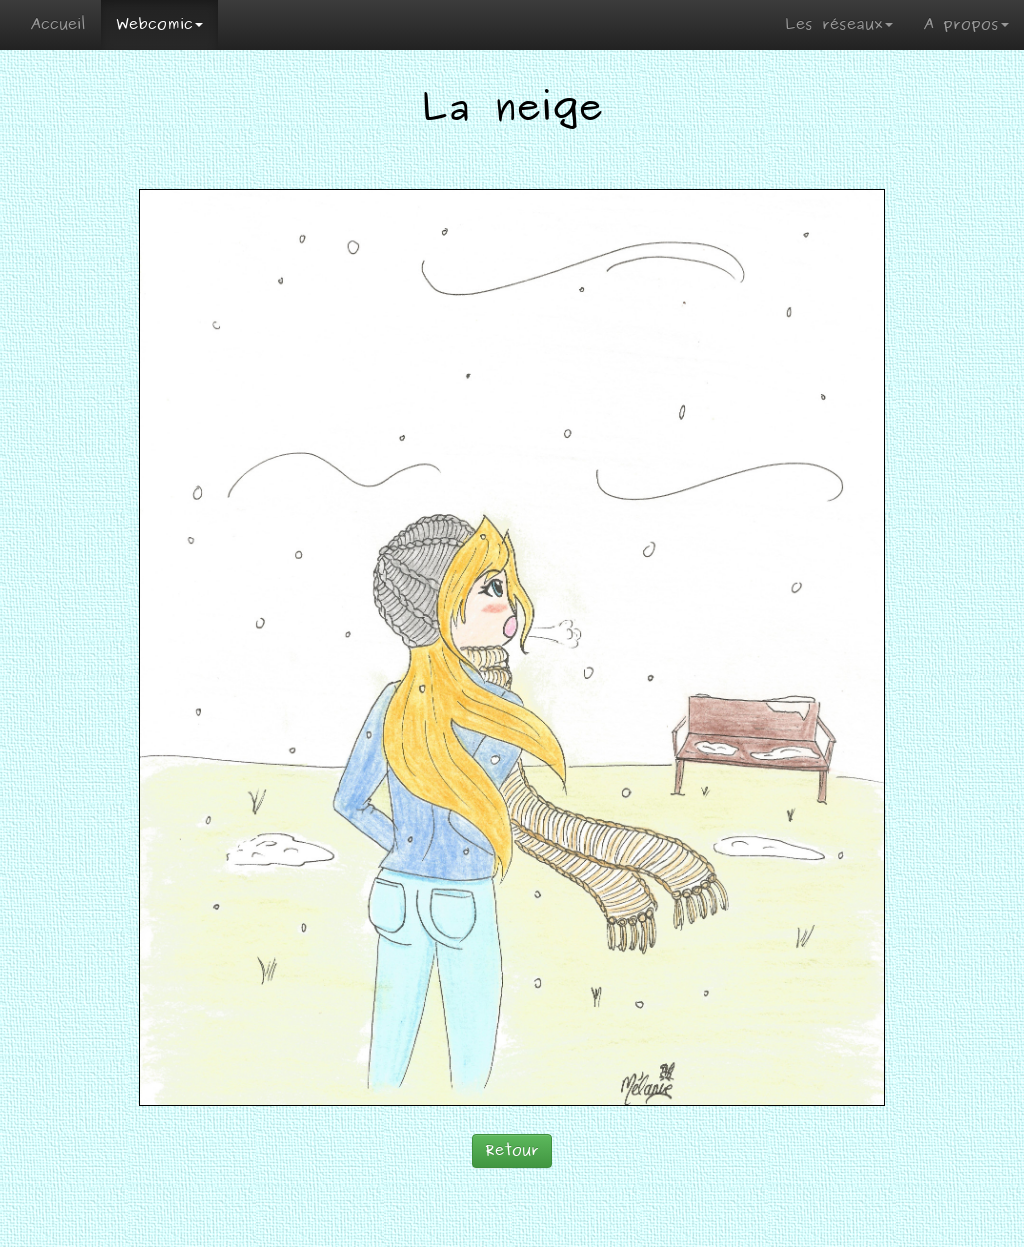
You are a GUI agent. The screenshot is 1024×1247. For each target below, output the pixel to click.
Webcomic (159, 24)
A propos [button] (966, 24)
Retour (512, 1150)
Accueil (58, 24)
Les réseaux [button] (839, 24)
